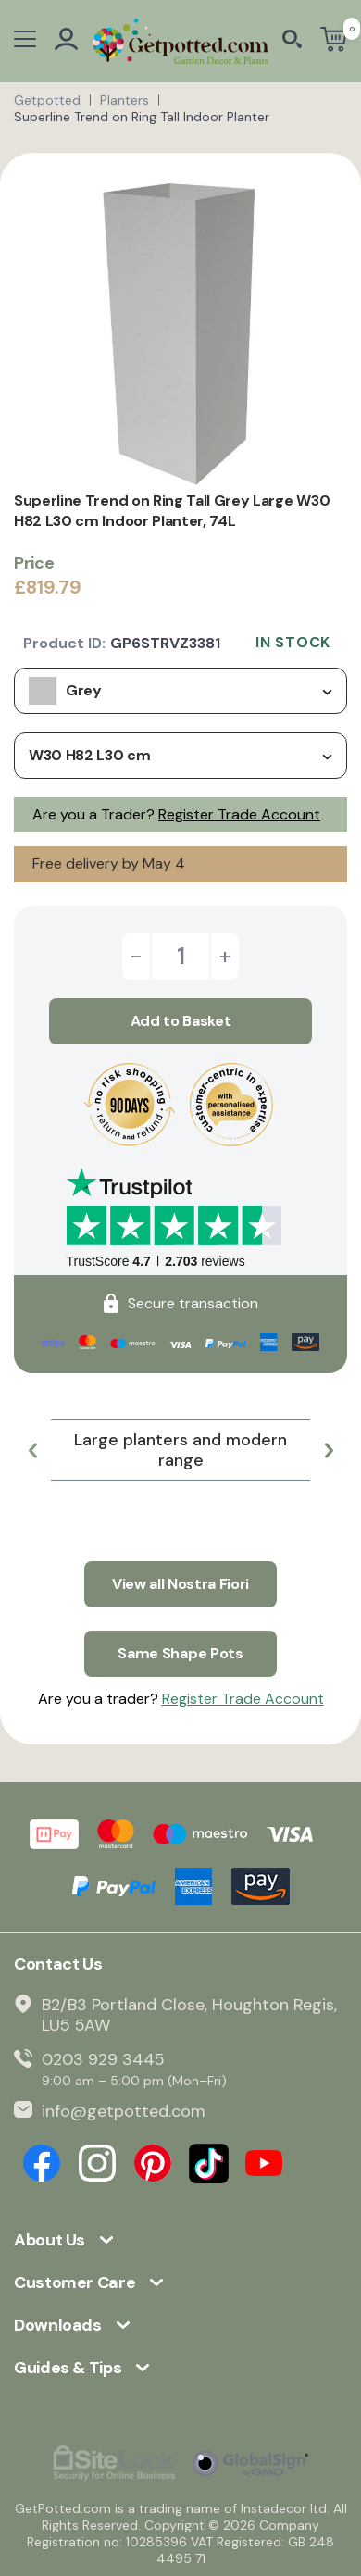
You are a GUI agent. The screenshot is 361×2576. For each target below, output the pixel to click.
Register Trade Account (239, 814)
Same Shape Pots (180, 1653)
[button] (32, 1450)
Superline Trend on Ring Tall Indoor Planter (141, 116)
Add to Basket (181, 1021)
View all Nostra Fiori (180, 1584)
